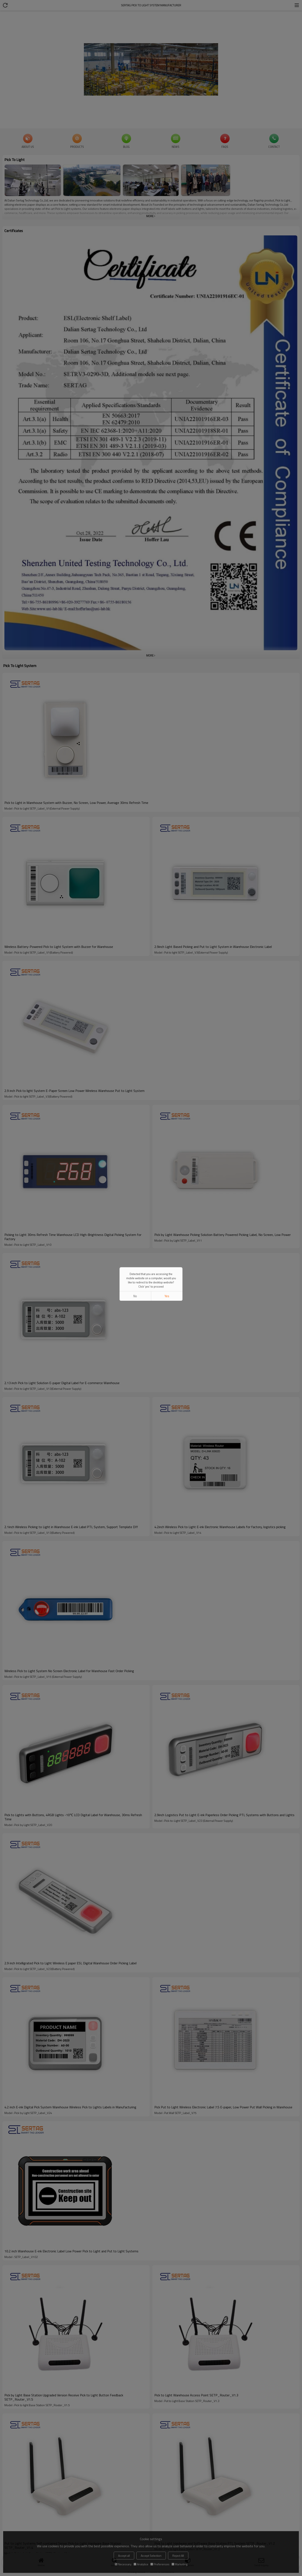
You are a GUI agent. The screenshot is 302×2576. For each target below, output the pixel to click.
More (150, 216)
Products (77, 146)
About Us (28, 146)
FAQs (224, 146)
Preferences (159, 2564)
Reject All (178, 2555)
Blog (126, 146)
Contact (274, 146)
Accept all (124, 2555)
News (175, 146)
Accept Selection (151, 2555)
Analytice (141, 2564)
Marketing (179, 2564)
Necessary (123, 2564)
